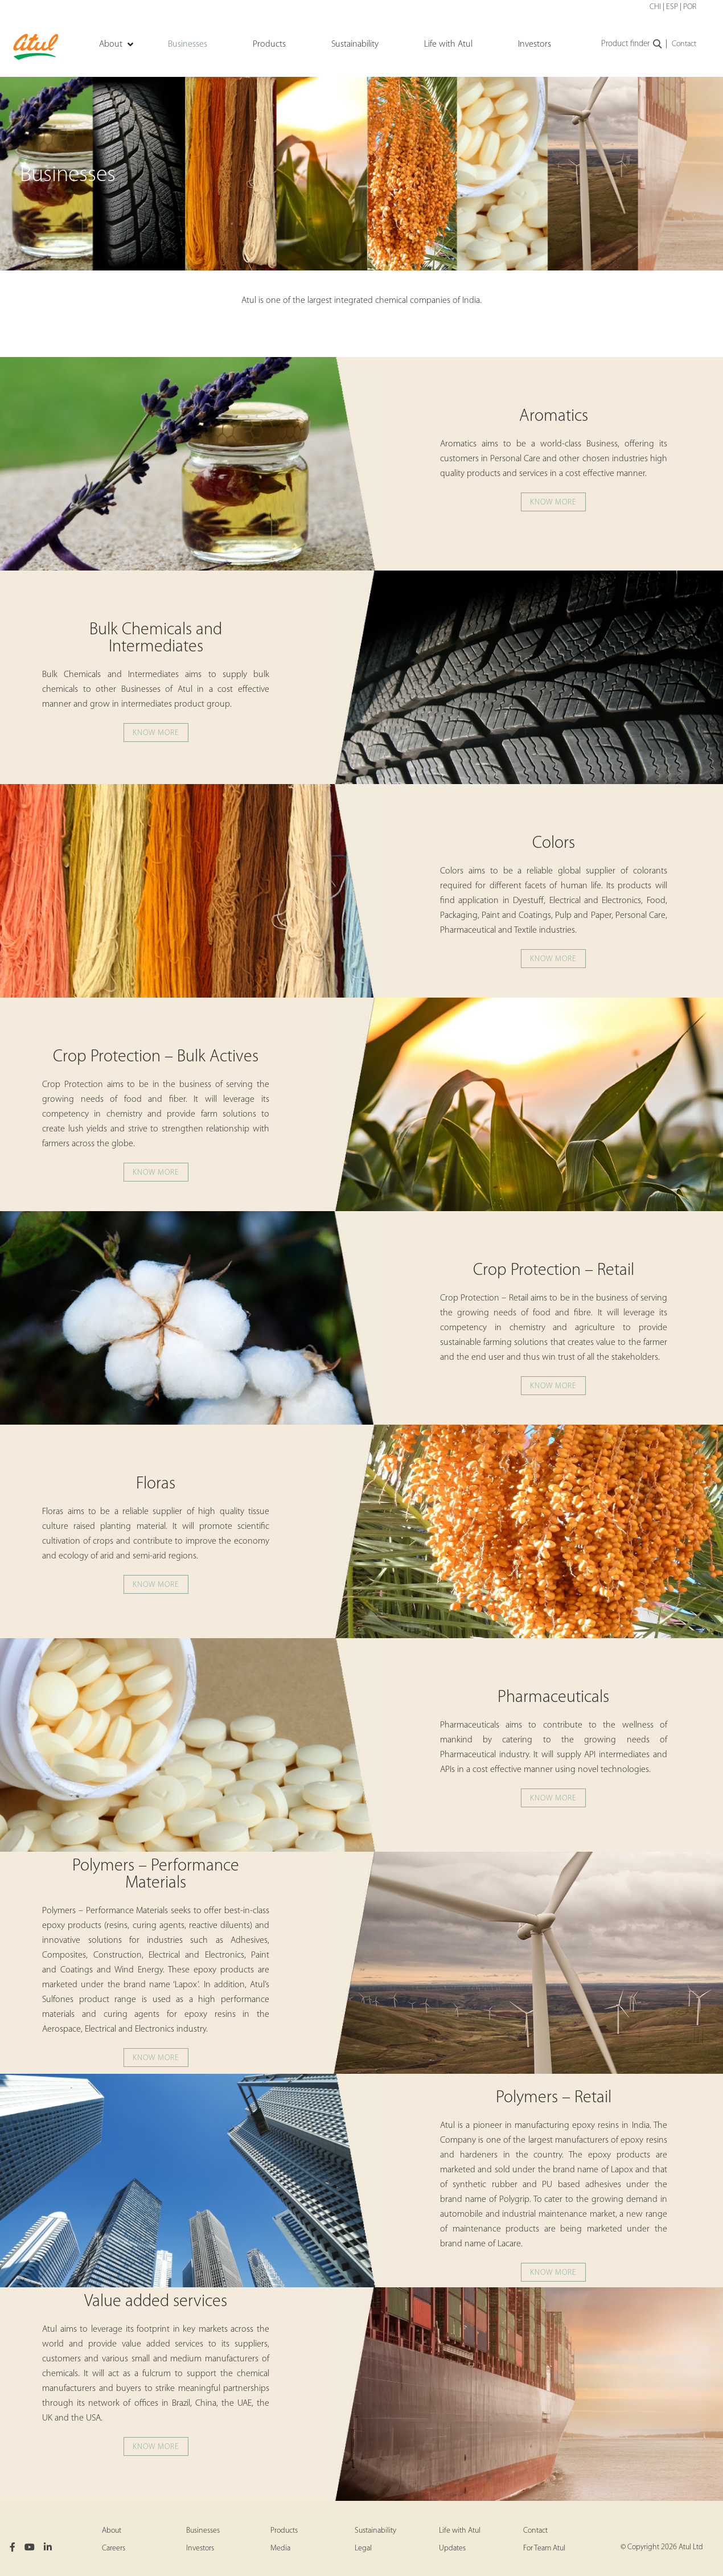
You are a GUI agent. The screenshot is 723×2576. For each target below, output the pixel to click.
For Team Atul (544, 2548)
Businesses (203, 2530)
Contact (684, 44)
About (111, 2530)
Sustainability (375, 2530)
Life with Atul (459, 2530)
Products (284, 2530)
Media (280, 2548)
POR (689, 7)
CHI (655, 7)
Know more (553, 502)
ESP (672, 7)
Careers (113, 2548)
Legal (363, 2548)
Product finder (632, 44)
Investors (200, 2548)
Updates (452, 2548)
